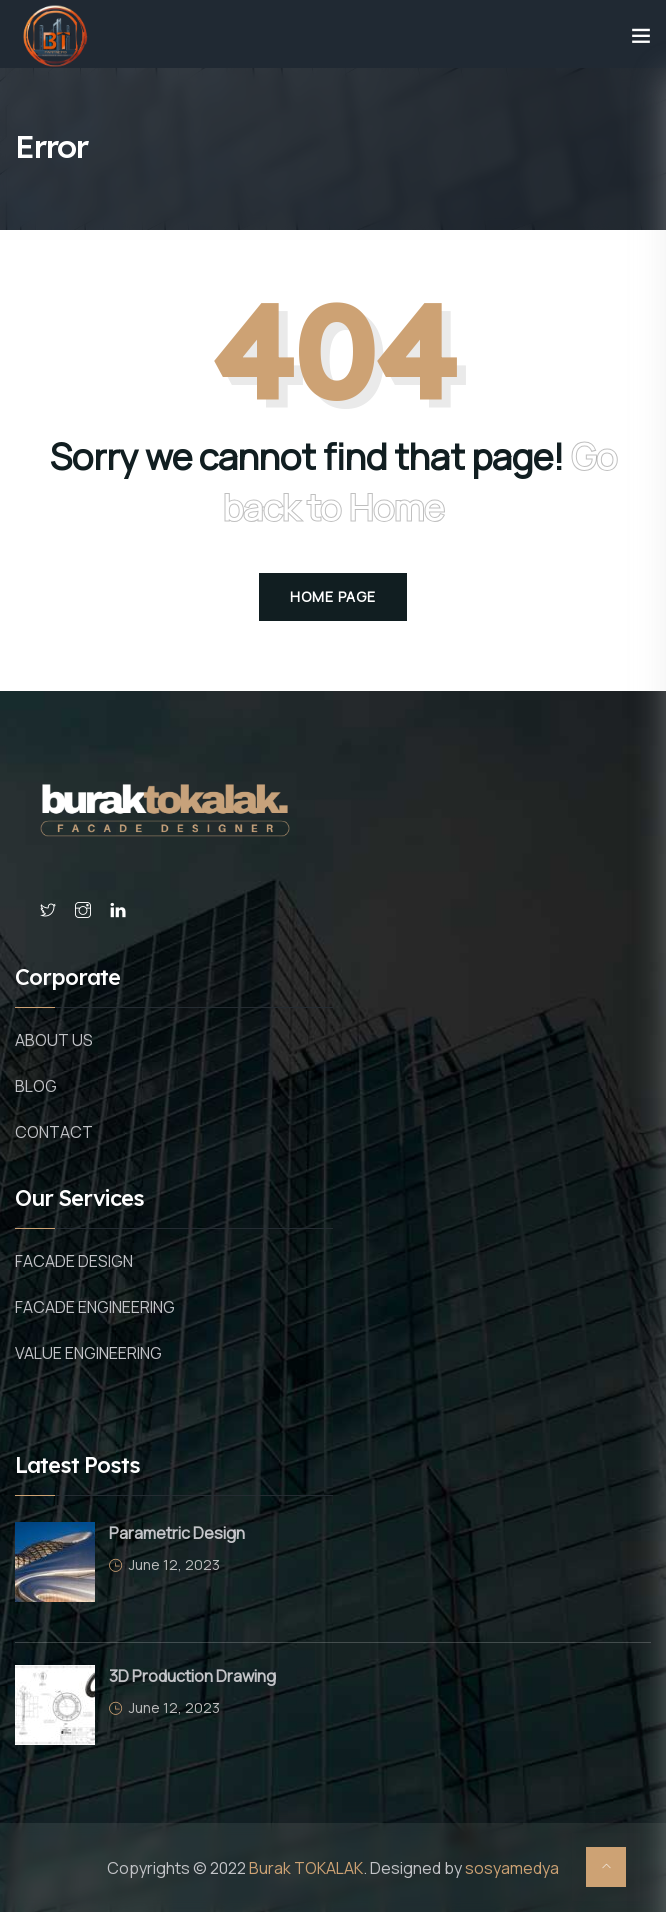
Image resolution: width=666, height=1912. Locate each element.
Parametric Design (177, 1533)
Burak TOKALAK (306, 1868)
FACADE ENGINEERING (95, 1307)
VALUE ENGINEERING (88, 1353)
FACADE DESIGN (74, 1261)
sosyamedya (512, 1868)
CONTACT (54, 1132)
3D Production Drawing (192, 1676)
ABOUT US (54, 1040)
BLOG (36, 1086)
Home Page (333, 596)
